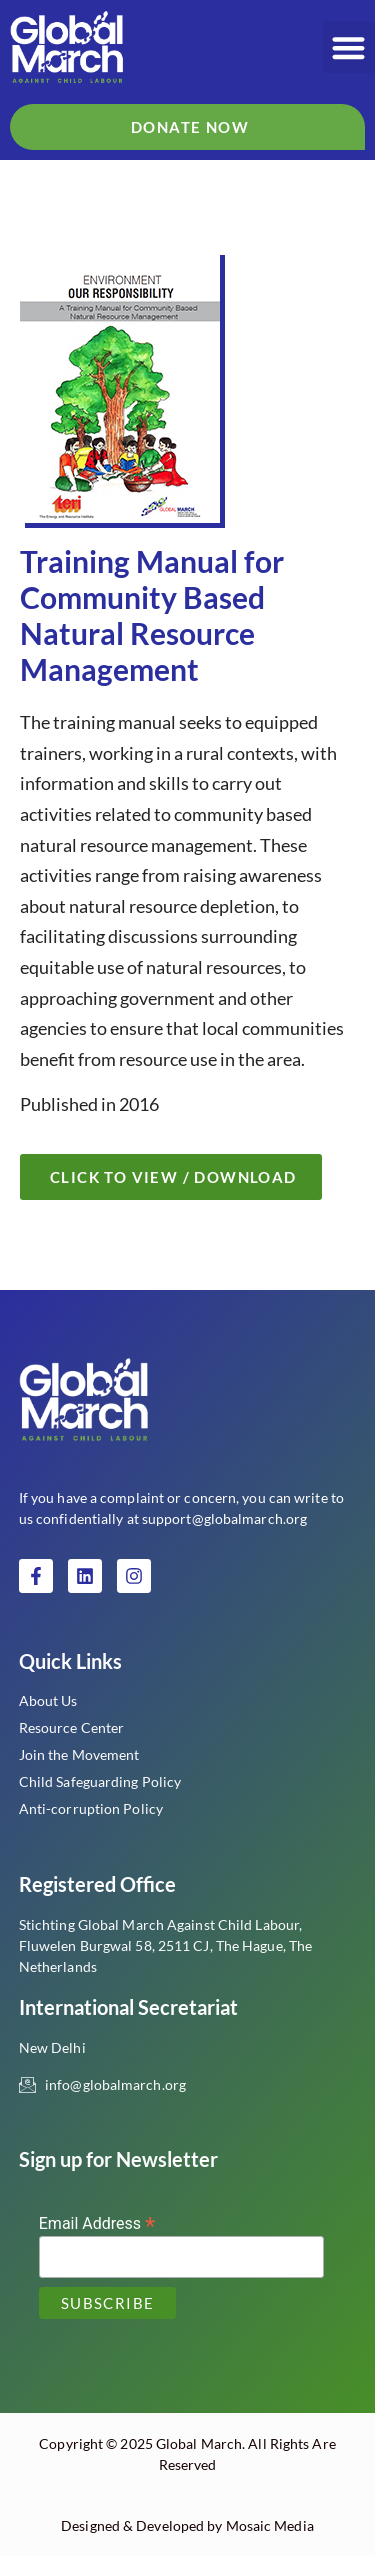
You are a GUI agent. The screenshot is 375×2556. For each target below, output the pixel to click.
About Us (48, 1700)
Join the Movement (79, 1754)
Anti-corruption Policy (91, 1808)
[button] (349, 47)
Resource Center (72, 1727)
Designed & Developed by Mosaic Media (187, 2525)
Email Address (97, 2222)
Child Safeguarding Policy (100, 1781)
